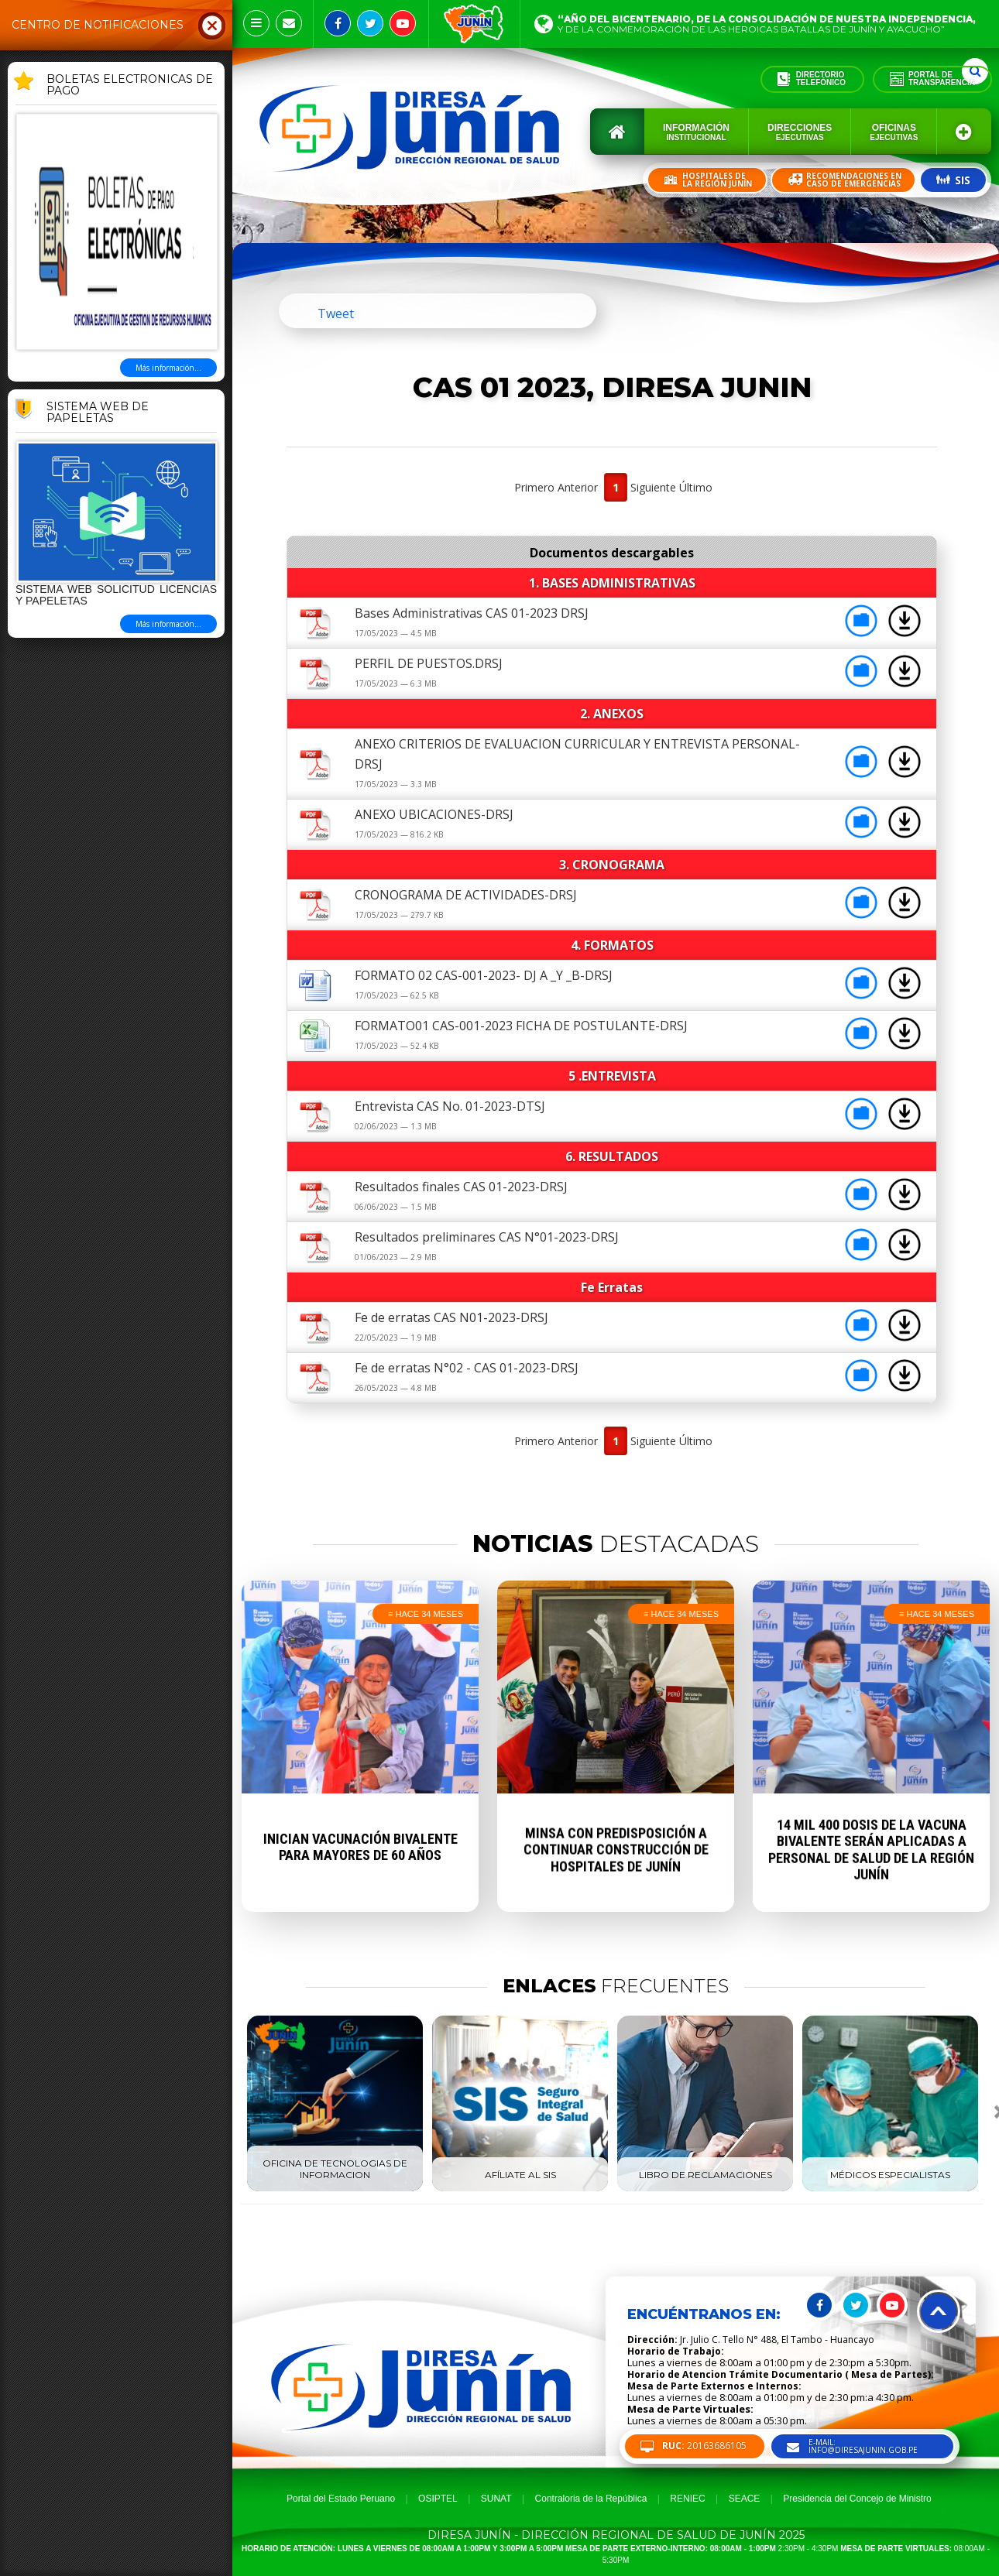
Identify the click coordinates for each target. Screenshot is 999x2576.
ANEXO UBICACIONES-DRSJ (434, 814)
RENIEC (687, 2498)
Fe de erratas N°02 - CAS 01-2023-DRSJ (466, 1367)
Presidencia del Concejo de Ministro (857, 2498)
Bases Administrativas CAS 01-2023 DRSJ (472, 613)
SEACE (744, 2498)
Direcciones (799, 132)
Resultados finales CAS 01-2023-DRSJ (461, 1186)
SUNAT (496, 2498)
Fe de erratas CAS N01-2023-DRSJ (451, 1317)
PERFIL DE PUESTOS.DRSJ (429, 663)
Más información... (168, 367)
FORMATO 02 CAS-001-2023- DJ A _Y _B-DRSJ (484, 975)
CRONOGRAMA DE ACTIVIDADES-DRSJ (466, 894)
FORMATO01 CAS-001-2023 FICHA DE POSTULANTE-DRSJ (521, 1025)
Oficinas (894, 132)
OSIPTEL (438, 2498)
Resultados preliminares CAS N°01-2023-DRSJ (487, 1236)
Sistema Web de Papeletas (97, 413)
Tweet (336, 313)
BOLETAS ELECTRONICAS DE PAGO (129, 86)
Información (696, 132)
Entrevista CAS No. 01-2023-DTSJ (450, 1106)
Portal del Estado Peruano (341, 2498)
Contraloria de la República (591, 2498)
